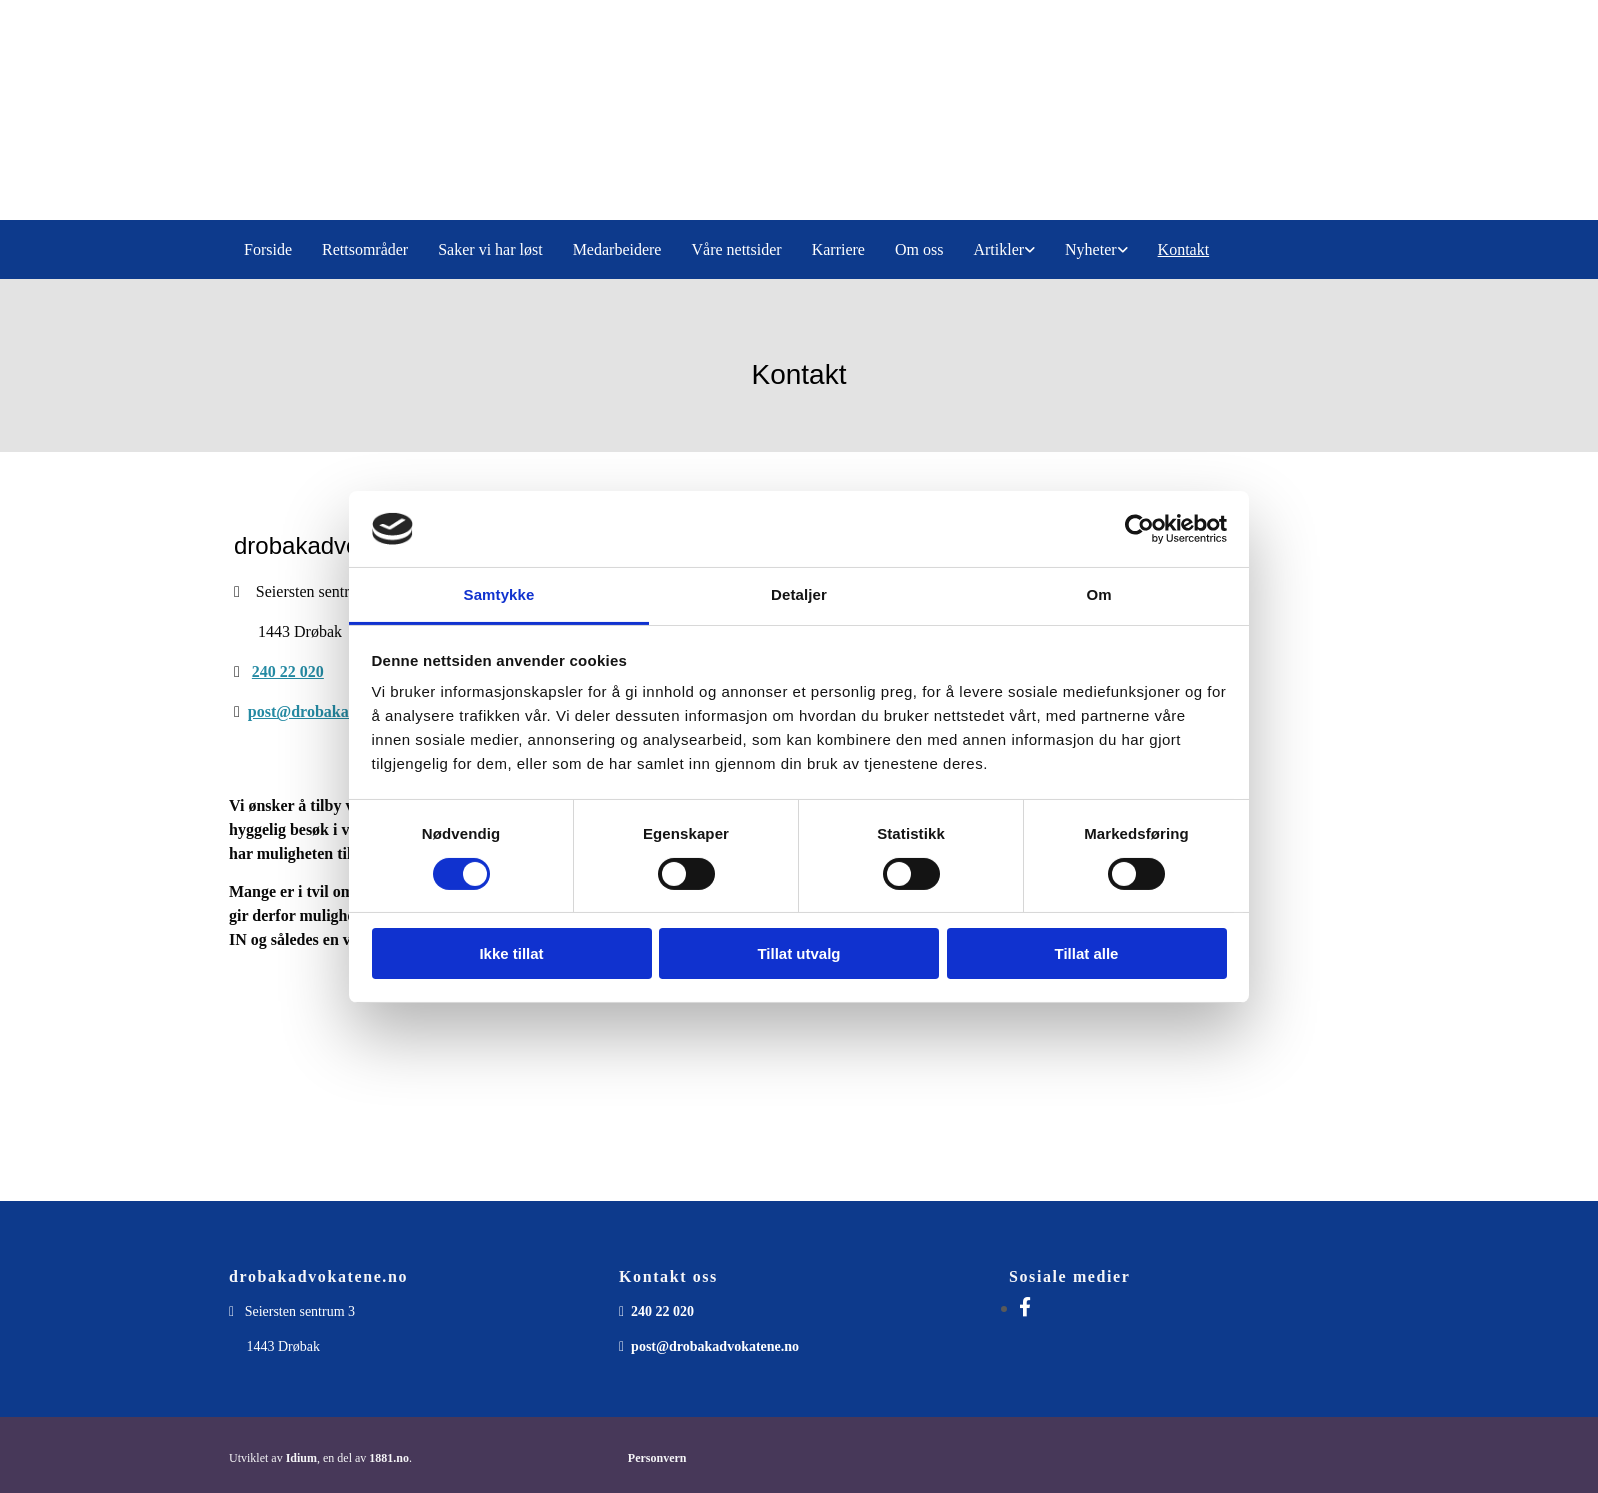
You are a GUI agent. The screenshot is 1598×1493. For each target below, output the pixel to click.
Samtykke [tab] (499, 594)
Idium (301, 1458)
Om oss (919, 249)
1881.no (389, 1458)
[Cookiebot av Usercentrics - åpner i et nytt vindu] (1139, 529)
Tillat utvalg (798, 953)
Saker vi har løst (490, 249)
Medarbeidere (617, 249)
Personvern (657, 1458)
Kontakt (1184, 249)
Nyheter (1091, 249)
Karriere (838, 249)
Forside (268, 249)
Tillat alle (1087, 953)
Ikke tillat (511, 953)
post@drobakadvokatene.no (344, 711)
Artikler (998, 249)
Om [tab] (1098, 594)
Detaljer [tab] (799, 594)
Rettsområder (365, 249)
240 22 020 (288, 671)
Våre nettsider (736, 249)
